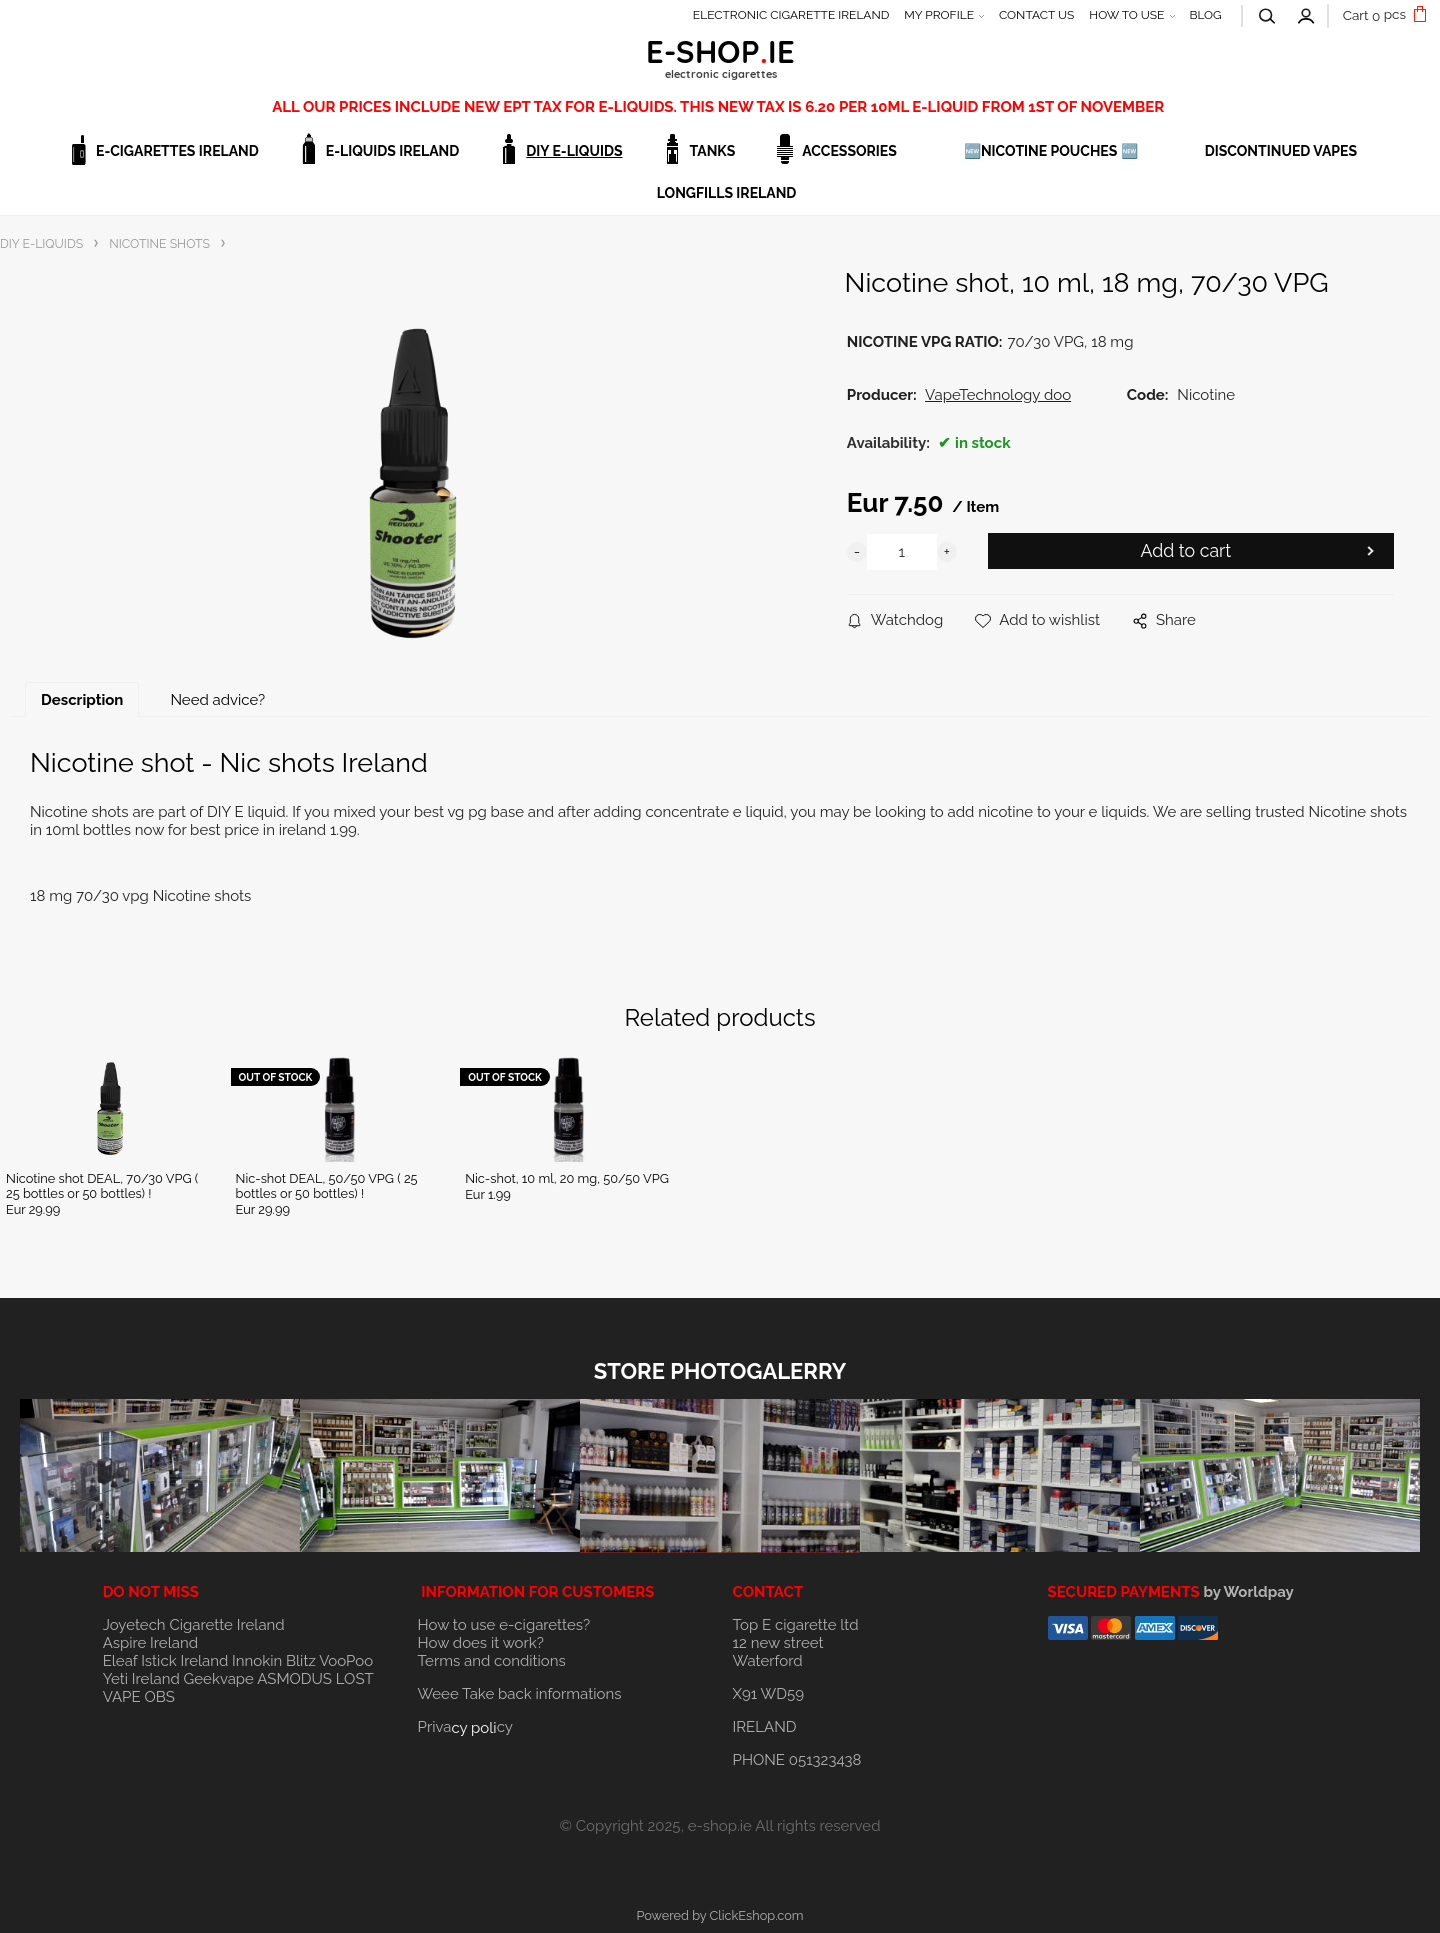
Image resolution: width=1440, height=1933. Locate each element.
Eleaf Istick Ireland (167, 1661)
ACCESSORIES (849, 151)
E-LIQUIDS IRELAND (392, 151)
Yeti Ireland (141, 1679)
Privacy (465, 1727)
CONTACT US (1036, 15)
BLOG (1205, 15)
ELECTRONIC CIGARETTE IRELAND (791, 15)
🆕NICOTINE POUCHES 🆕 (1051, 151)
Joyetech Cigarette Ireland (194, 1625)
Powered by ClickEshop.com (719, 1915)
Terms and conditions (492, 1661)
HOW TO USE (1126, 15)
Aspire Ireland (150, 1643)
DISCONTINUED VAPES (1281, 151)
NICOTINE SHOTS (159, 243)
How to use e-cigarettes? (504, 1625)
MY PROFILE (939, 15)
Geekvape (219, 1679)
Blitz (301, 1661)
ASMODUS (294, 1679)
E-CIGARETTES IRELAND (177, 151)
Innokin (257, 1661)
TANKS (713, 151)
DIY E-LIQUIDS (574, 151)
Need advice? (217, 700)
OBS (159, 1697)
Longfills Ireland (727, 193)
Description (82, 700)
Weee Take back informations (520, 1694)
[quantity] (902, 552)
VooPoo (346, 1661)
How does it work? (481, 1643)
